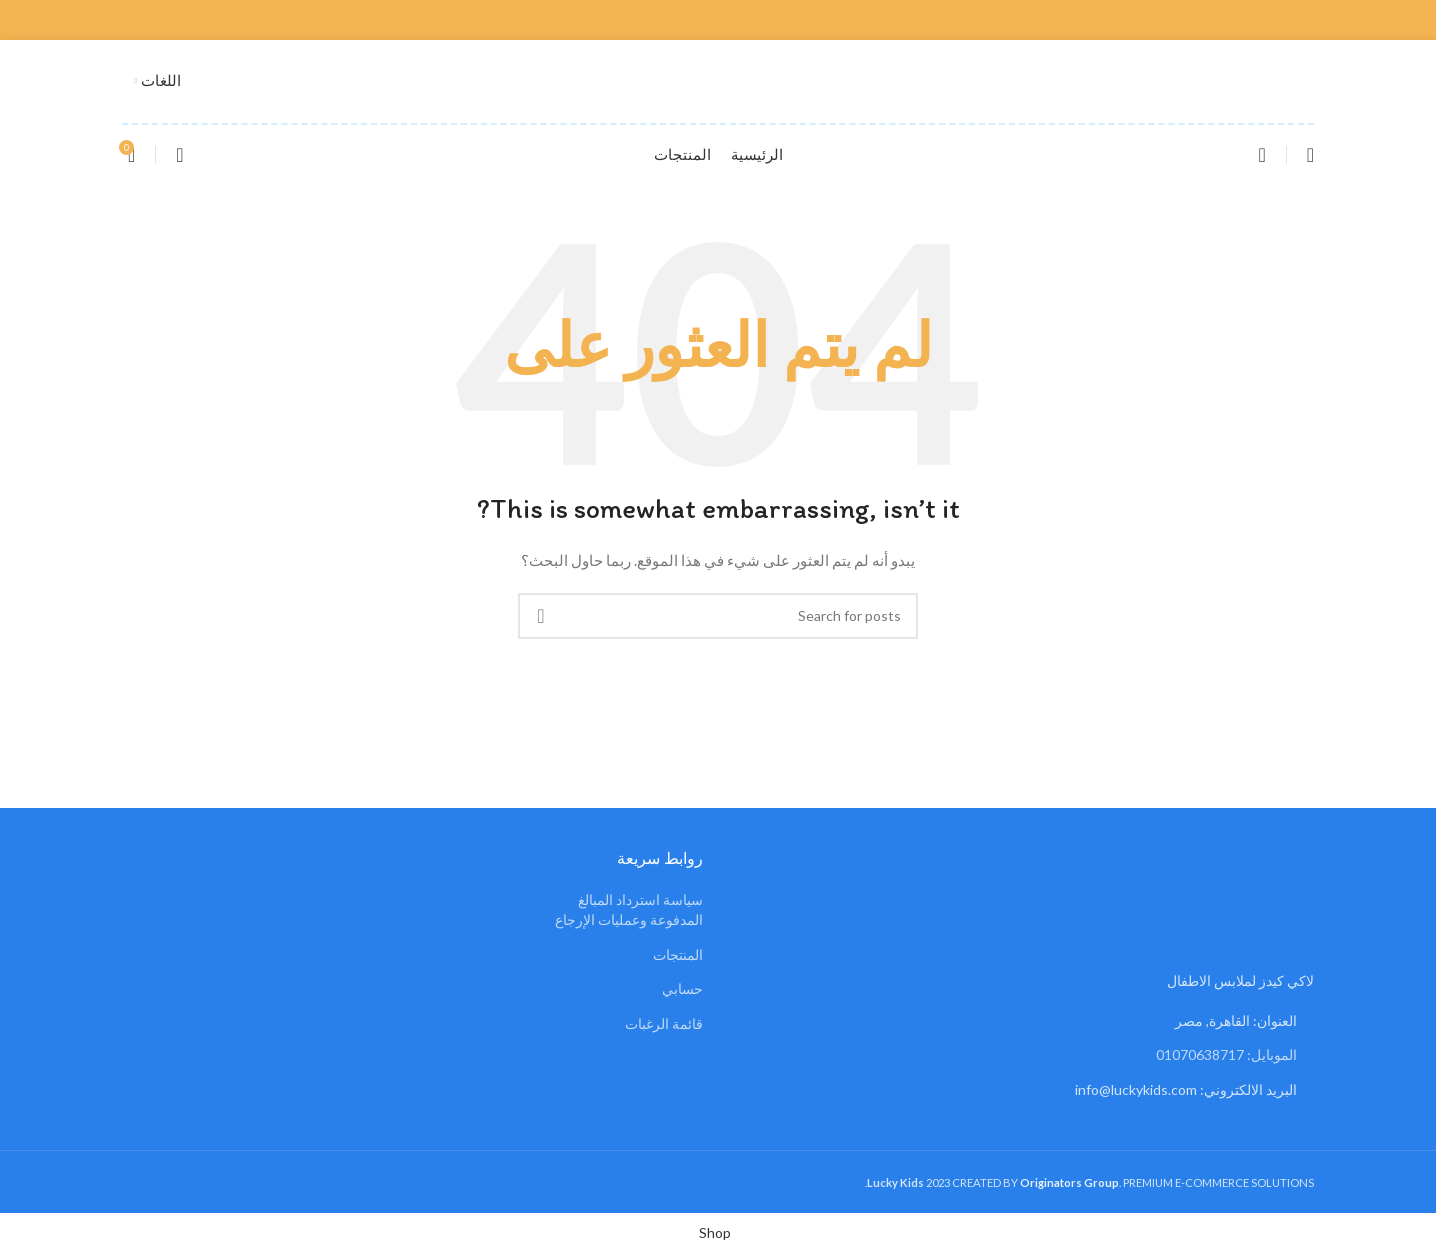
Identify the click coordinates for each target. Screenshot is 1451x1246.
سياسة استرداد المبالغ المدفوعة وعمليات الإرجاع (629, 909)
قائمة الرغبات (664, 1023)
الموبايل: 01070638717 (1226, 1054)
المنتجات (678, 954)
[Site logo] (718, 79)
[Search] (1261, 155)
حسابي (682, 988)
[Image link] (1250, 912)
